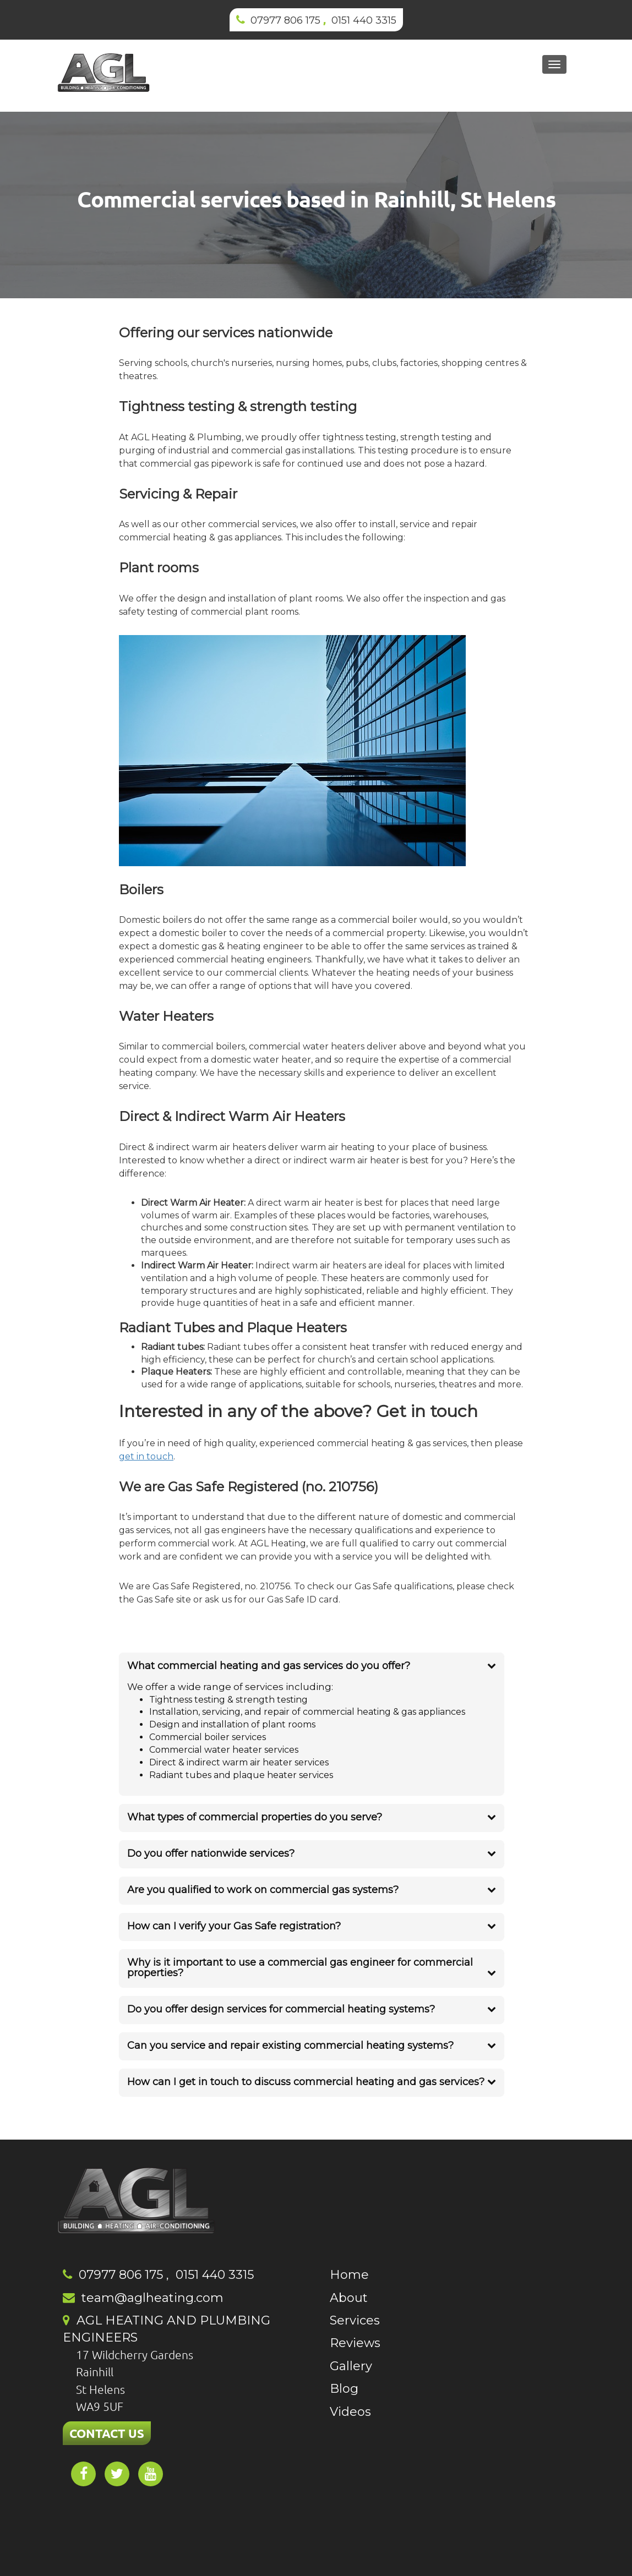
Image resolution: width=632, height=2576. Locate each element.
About (349, 2297)
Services (355, 2320)
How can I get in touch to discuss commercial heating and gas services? (305, 2082)
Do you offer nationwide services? (211, 1853)
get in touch (146, 1456)
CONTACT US (106, 2433)
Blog (344, 2388)
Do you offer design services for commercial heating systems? (281, 2009)
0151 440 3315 (363, 20)
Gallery (351, 2366)
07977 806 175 (285, 20)
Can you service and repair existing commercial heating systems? (290, 2045)
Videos (350, 2411)
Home (349, 2274)
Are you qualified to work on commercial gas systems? (263, 1890)
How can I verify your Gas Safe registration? (234, 1926)
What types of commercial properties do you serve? (254, 1817)
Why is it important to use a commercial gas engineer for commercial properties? (300, 1967)
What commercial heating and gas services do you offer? (268, 1666)
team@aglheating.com (152, 2297)
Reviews (355, 2343)
